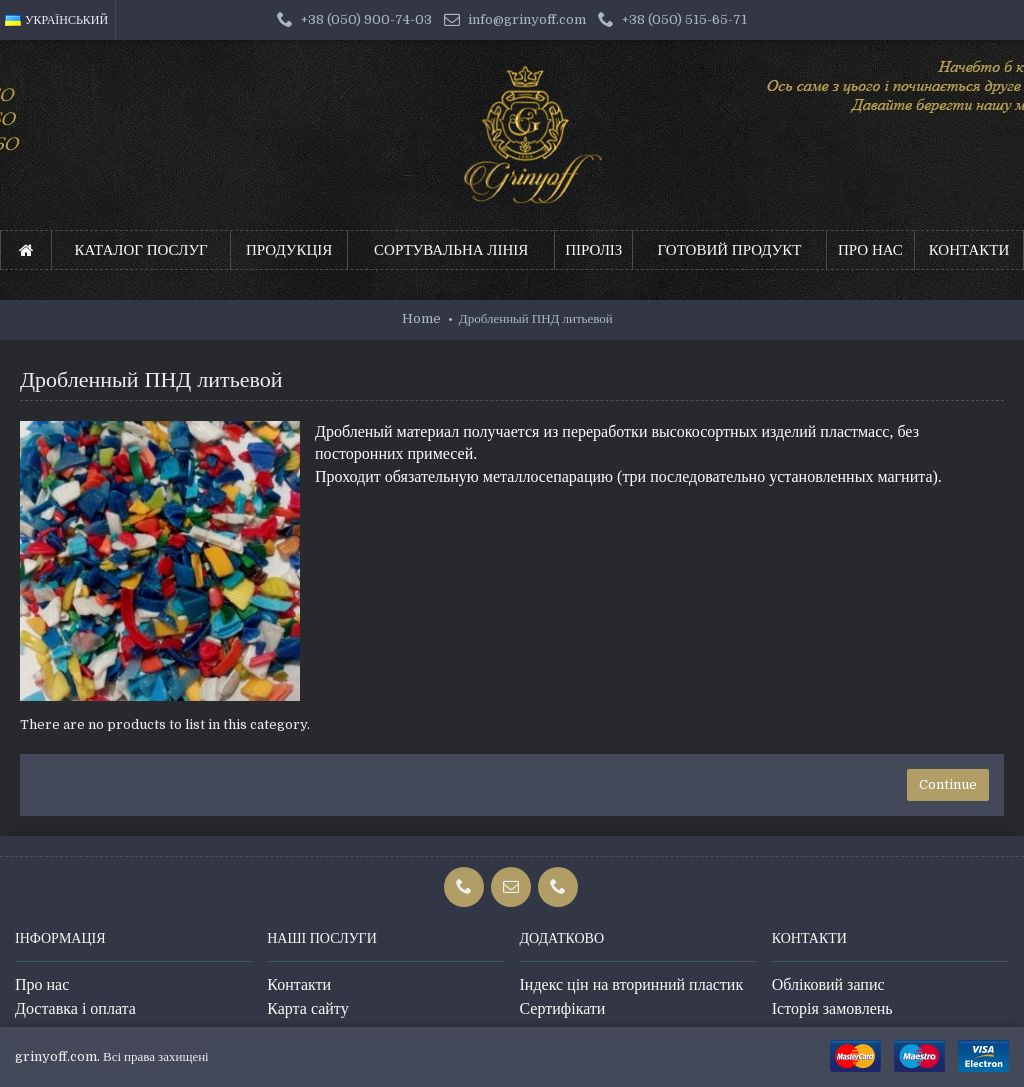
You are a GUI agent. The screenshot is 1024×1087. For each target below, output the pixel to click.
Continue (948, 784)
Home (421, 318)
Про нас (42, 984)
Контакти (299, 984)
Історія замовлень (832, 1008)
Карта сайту (307, 1008)
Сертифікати (563, 1008)
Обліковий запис (828, 984)
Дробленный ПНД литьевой (536, 318)
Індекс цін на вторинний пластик (632, 984)
